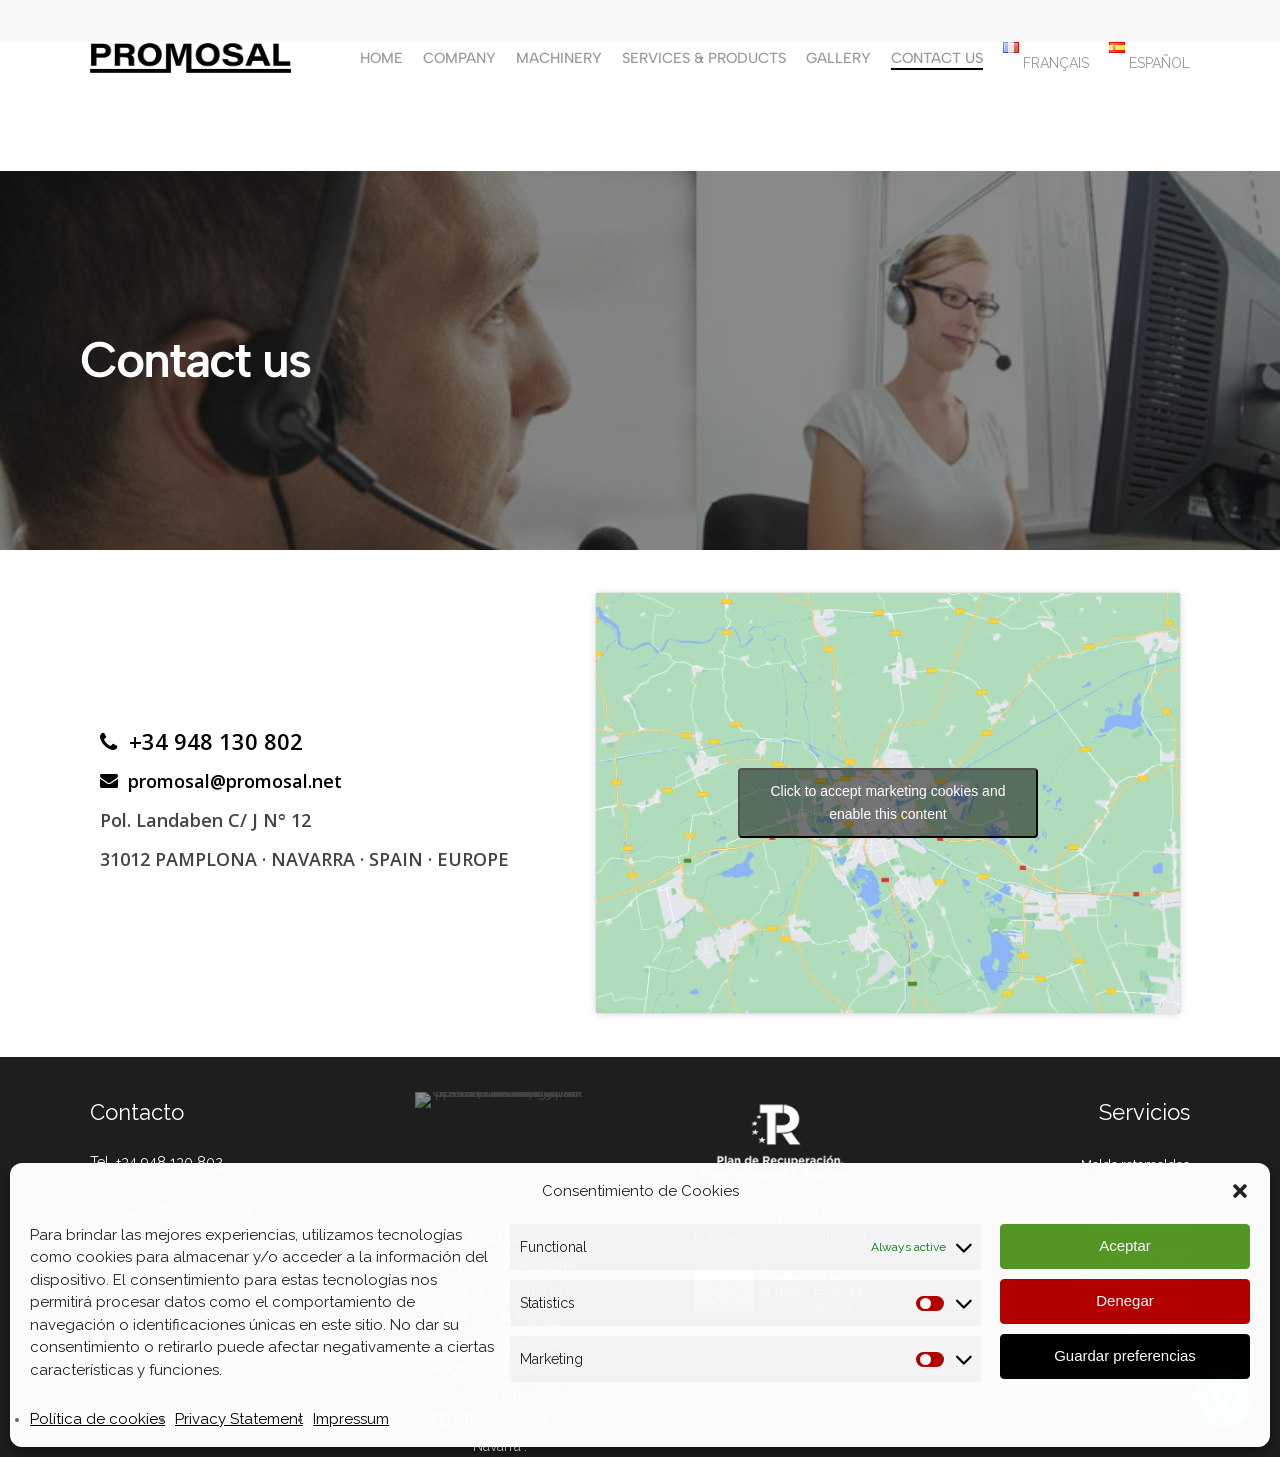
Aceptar (1125, 1245)
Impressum (351, 1419)
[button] (1240, 1191)
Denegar (1125, 1300)
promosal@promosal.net (221, 781)
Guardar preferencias (1125, 1355)
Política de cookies (97, 1419)
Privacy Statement (239, 1419)
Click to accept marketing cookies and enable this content (887, 802)
